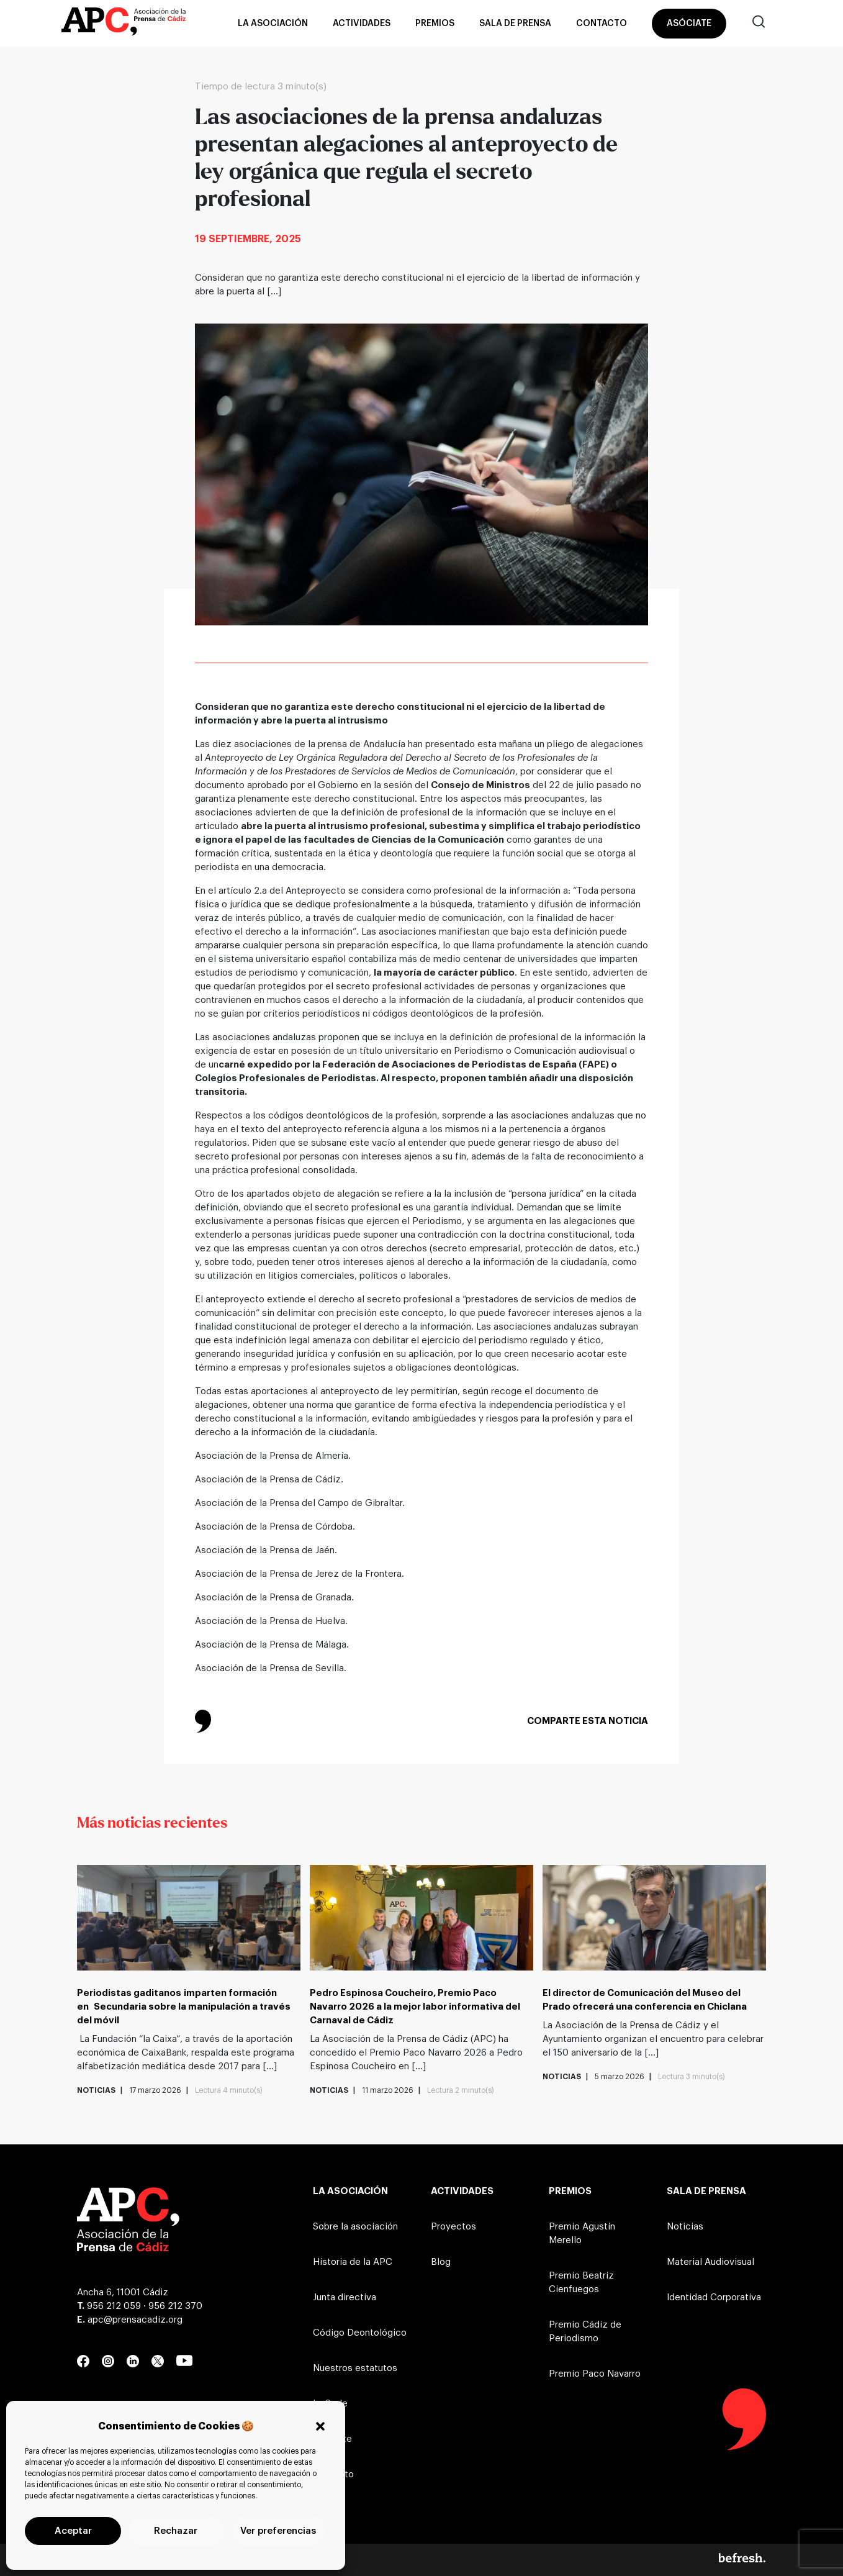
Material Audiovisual (710, 2262)
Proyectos (453, 2226)
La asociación (273, 23)
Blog (441, 2262)
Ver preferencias (278, 2531)
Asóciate (689, 23)
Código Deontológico (360, 2333)
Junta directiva (344, 2297)
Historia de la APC (352, 2262)
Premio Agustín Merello (582, 2233)
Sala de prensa (515, 23)
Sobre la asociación (355, 2226)
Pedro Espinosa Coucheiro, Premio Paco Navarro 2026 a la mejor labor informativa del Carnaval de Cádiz (415, 2007)
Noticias (685, 2226)
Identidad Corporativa (714, 2297)
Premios (434, 23)
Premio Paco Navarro (595, 2374)
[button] (320, 2426)
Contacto (601, 23)
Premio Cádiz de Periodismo (585, 2331)
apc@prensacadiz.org (135, 2319)
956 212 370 (175, 2306)
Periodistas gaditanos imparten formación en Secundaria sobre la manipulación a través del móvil (184, 2007)
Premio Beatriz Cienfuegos (581, 2282)
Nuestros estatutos (355, 2368)
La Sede (330, 2403)
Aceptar (73, 2531)
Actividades (361, 23)
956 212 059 (114, 2306)
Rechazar (175, 2531)
